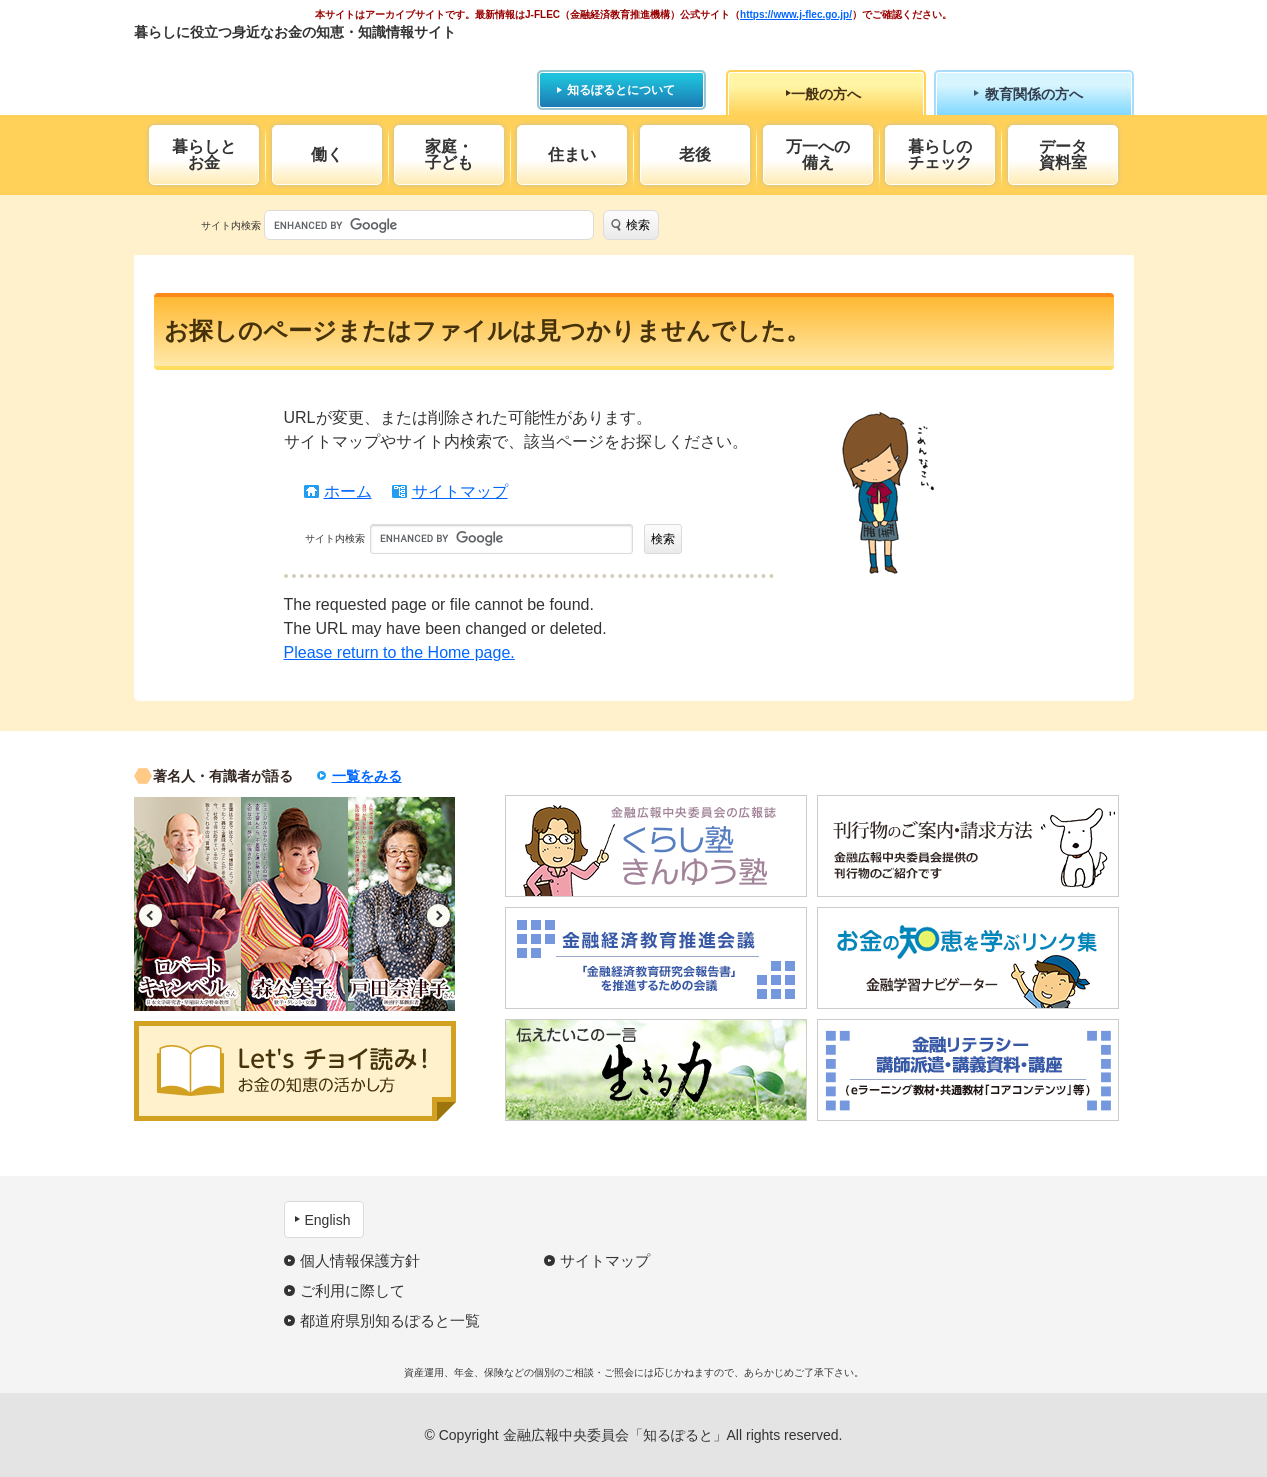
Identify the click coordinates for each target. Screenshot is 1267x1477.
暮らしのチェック (940, 154)
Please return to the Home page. (399, 652)
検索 (638, 225)
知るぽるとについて (621, 90)
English (328, 1220)
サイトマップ (460, 491)
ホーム (348, 491)
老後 (695, 154)
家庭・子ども (449, 154)
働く (327, 154)
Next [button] (438, 915)
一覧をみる (367, 776)
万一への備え (818, 154)
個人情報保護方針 (360, 1260)
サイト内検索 (231, 225)
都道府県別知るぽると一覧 (390, 1320)
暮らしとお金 (204, 154)
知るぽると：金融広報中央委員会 (317, 67)
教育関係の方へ (1034, 94)
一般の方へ (826, 94)
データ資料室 (1063, 154)
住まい (572, 154)
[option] (187, 904)
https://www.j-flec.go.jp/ (796, 14)
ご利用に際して (352, 1290)
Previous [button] (150, 915)
